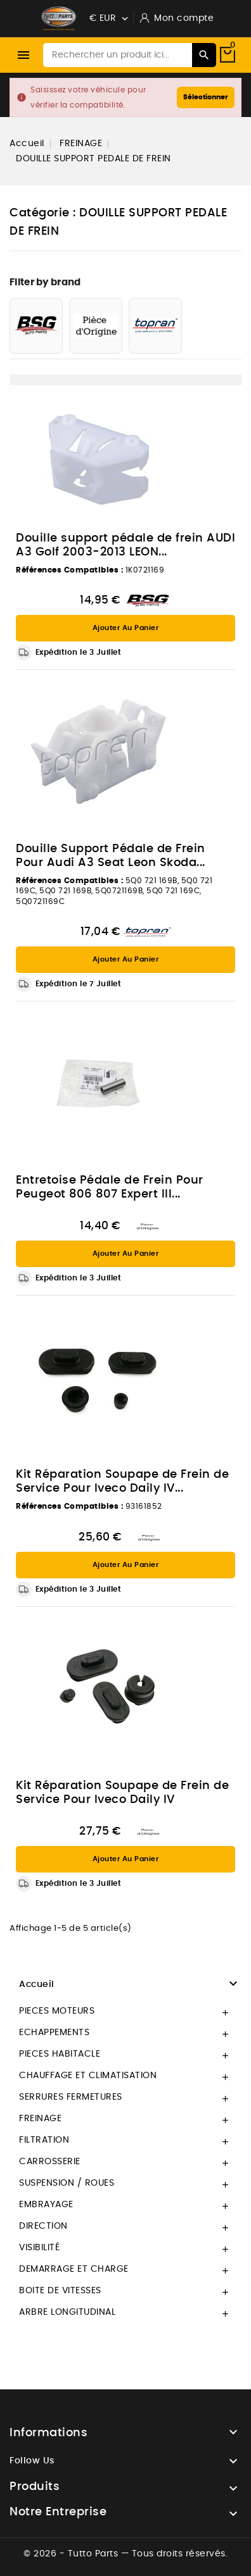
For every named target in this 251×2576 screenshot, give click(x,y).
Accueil (37, 1984)
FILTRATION (44, 2140)
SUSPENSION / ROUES (66, 2183)
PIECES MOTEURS (56, 2011)
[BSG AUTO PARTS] (36, 326)
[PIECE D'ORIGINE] (95, 326)
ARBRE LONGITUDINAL (67, 2312)
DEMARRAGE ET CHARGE (74, 2269)
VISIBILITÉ (39, 2247)
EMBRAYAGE (46, 2204)
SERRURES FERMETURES (70, 2097)
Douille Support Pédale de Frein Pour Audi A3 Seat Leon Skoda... (110, 856)
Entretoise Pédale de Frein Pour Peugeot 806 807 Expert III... (109, 1187)
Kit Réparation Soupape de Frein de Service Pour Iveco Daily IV (122, 1792)
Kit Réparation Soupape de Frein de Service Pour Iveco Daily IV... (122, 1481)
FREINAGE (40, 2118)
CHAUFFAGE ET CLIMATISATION (88, 2075)
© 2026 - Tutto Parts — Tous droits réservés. (125, 2553)
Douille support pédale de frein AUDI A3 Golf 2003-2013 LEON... (125, 545)
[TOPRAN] (155, 326)
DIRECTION (43, 2226)
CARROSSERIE (49, 2161)
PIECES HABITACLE (59, 2054)
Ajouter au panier (126, 627)
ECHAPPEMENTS (54, 2032)
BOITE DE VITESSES (60, 2290)
